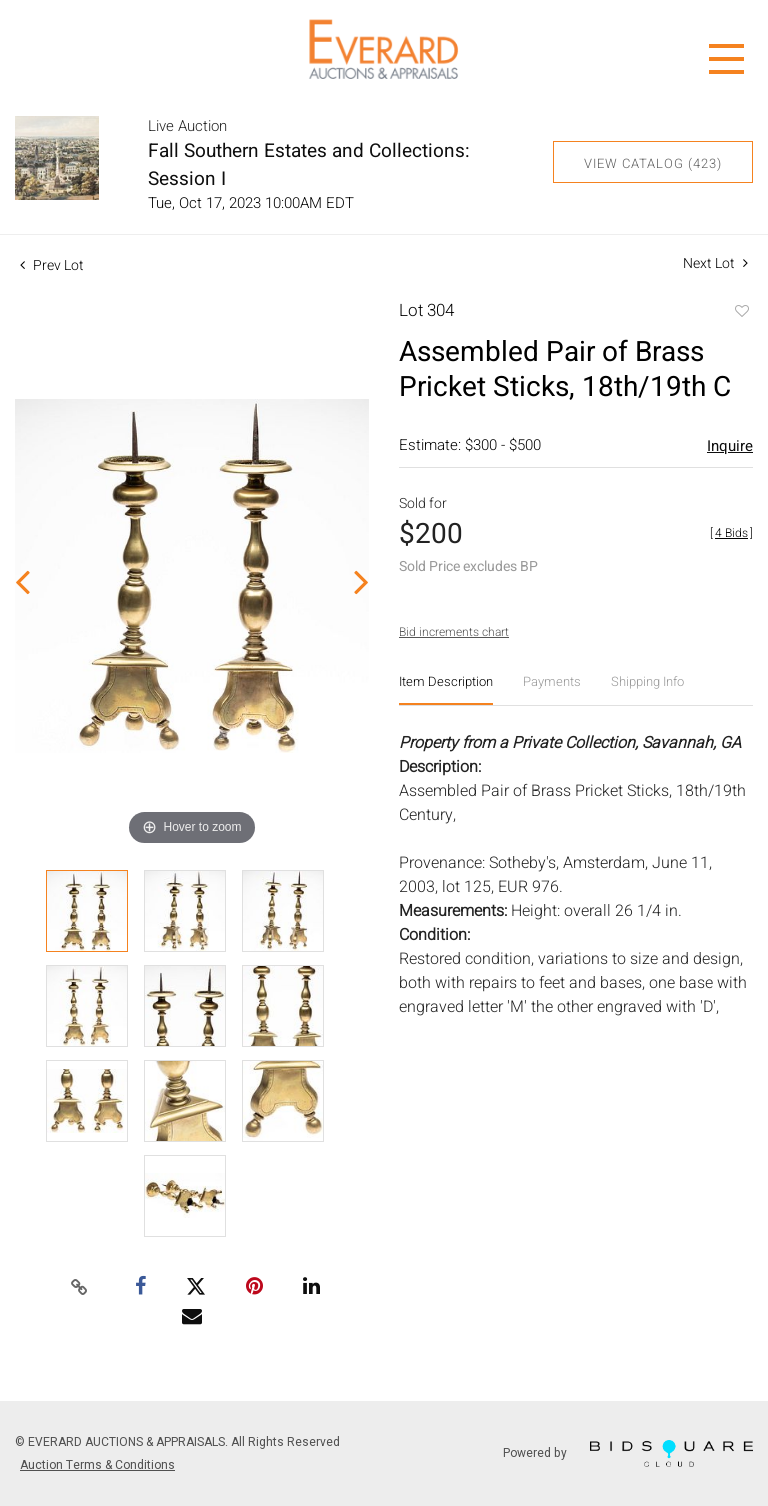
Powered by (628, 1453)
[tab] (446, 689)
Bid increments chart (454, 632)
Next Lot (715, 263)
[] (731, 533)
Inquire (730, 446)
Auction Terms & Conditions (97, 1465)
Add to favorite (741, 313)
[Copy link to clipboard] (80, 1288)
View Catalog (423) (653, 163)
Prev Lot (52, 265)
